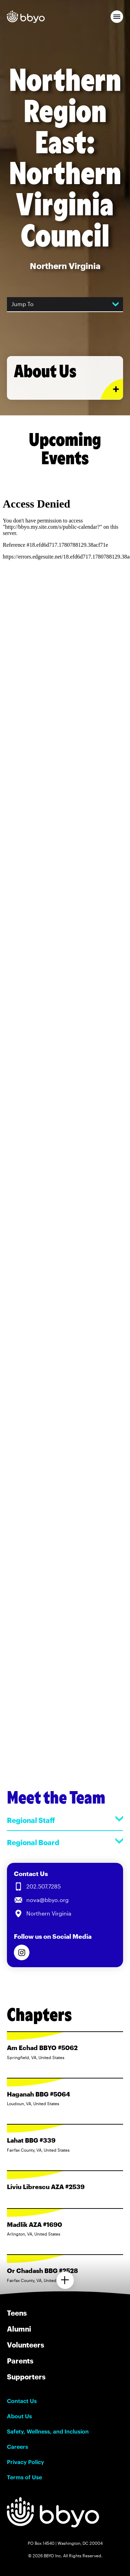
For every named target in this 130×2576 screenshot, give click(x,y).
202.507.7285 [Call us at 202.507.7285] (43, 1886)
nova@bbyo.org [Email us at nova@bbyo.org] (47, 1899)
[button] (117, 16)
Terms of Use (24, 2477)
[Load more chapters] (65, 2280)
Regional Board (65, 1842)
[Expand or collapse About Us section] (112, 389)
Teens (17, 2313)
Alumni (19, 2329)
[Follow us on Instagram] (21, 1952)
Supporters (26, 2376)
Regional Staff (65, 1820)
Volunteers (25, 2345)
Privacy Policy (25, 2461)
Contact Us (22, 2400)
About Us (19, 2416)
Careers (17, 2446)
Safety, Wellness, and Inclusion (48, 2431)
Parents (20, 2361)
